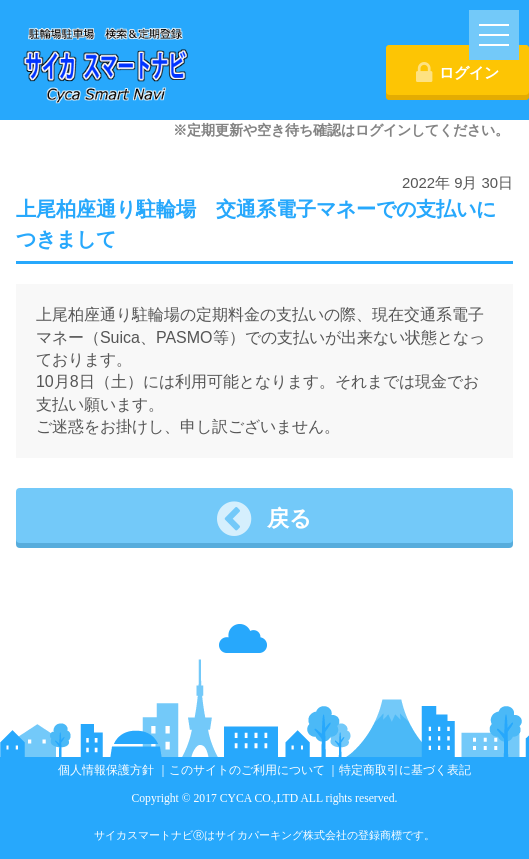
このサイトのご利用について (247, 770)
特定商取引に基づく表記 (405, 770)
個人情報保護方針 (106, 770)
